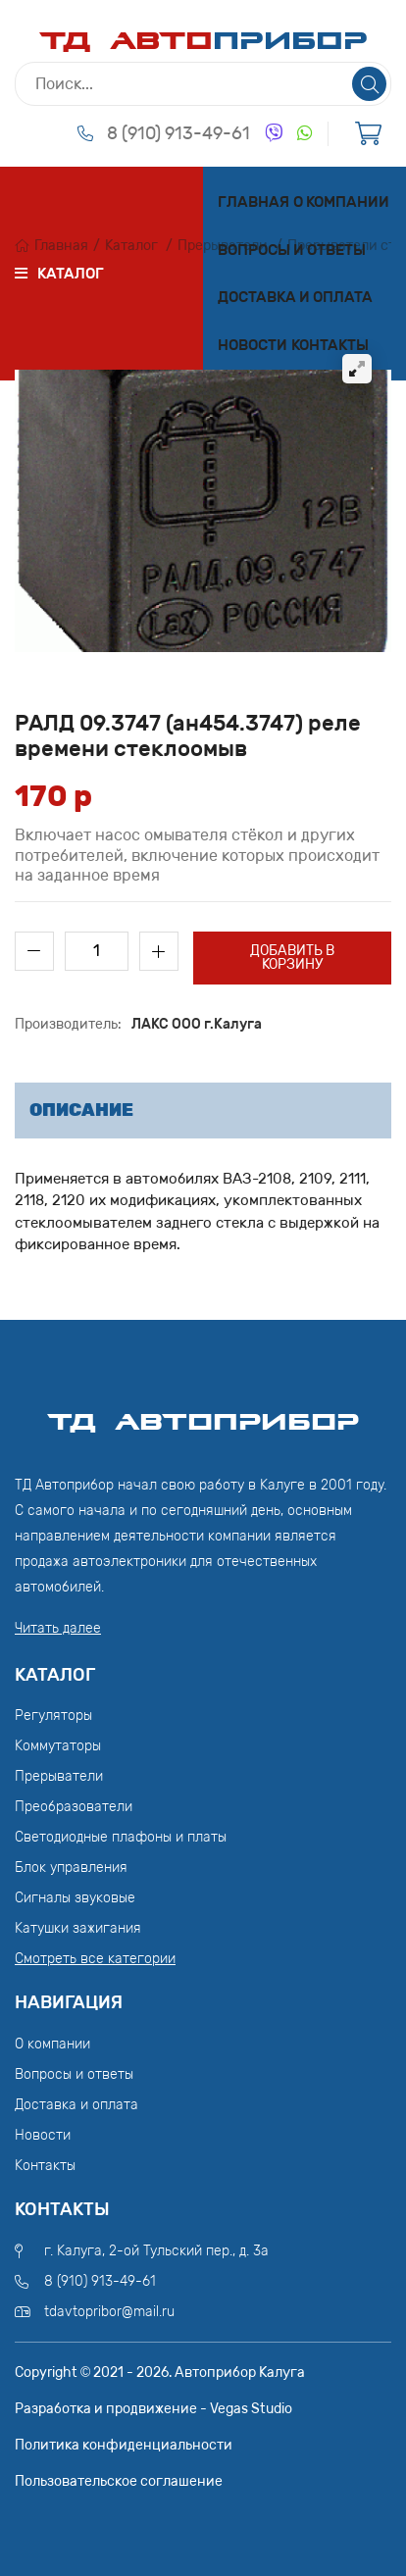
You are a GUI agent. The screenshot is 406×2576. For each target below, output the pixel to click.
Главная (253, 202)
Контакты (330, 345)
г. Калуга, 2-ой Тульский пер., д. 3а (156, 2251)
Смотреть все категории (95, 1958)
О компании (341, 202)
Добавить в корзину (292, 957)
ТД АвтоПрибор (203, 1413)
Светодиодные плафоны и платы (121, 1837)
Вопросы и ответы (292, 250)
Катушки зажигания (78, 1928)
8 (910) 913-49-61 (178, 133)
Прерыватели (59, 1776)
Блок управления (71, 1867)
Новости (252, 345)
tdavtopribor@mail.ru (109, 2311)
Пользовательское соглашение (119, 2481)
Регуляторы (53, 1715)
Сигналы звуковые (75, 1898)
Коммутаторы (58, 1746)
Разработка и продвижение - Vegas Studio (153, 2408)
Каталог (131, 245)
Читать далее (58, 1628)
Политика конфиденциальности (123, 2445)
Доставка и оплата (295, 297)
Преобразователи (73, 1806)
